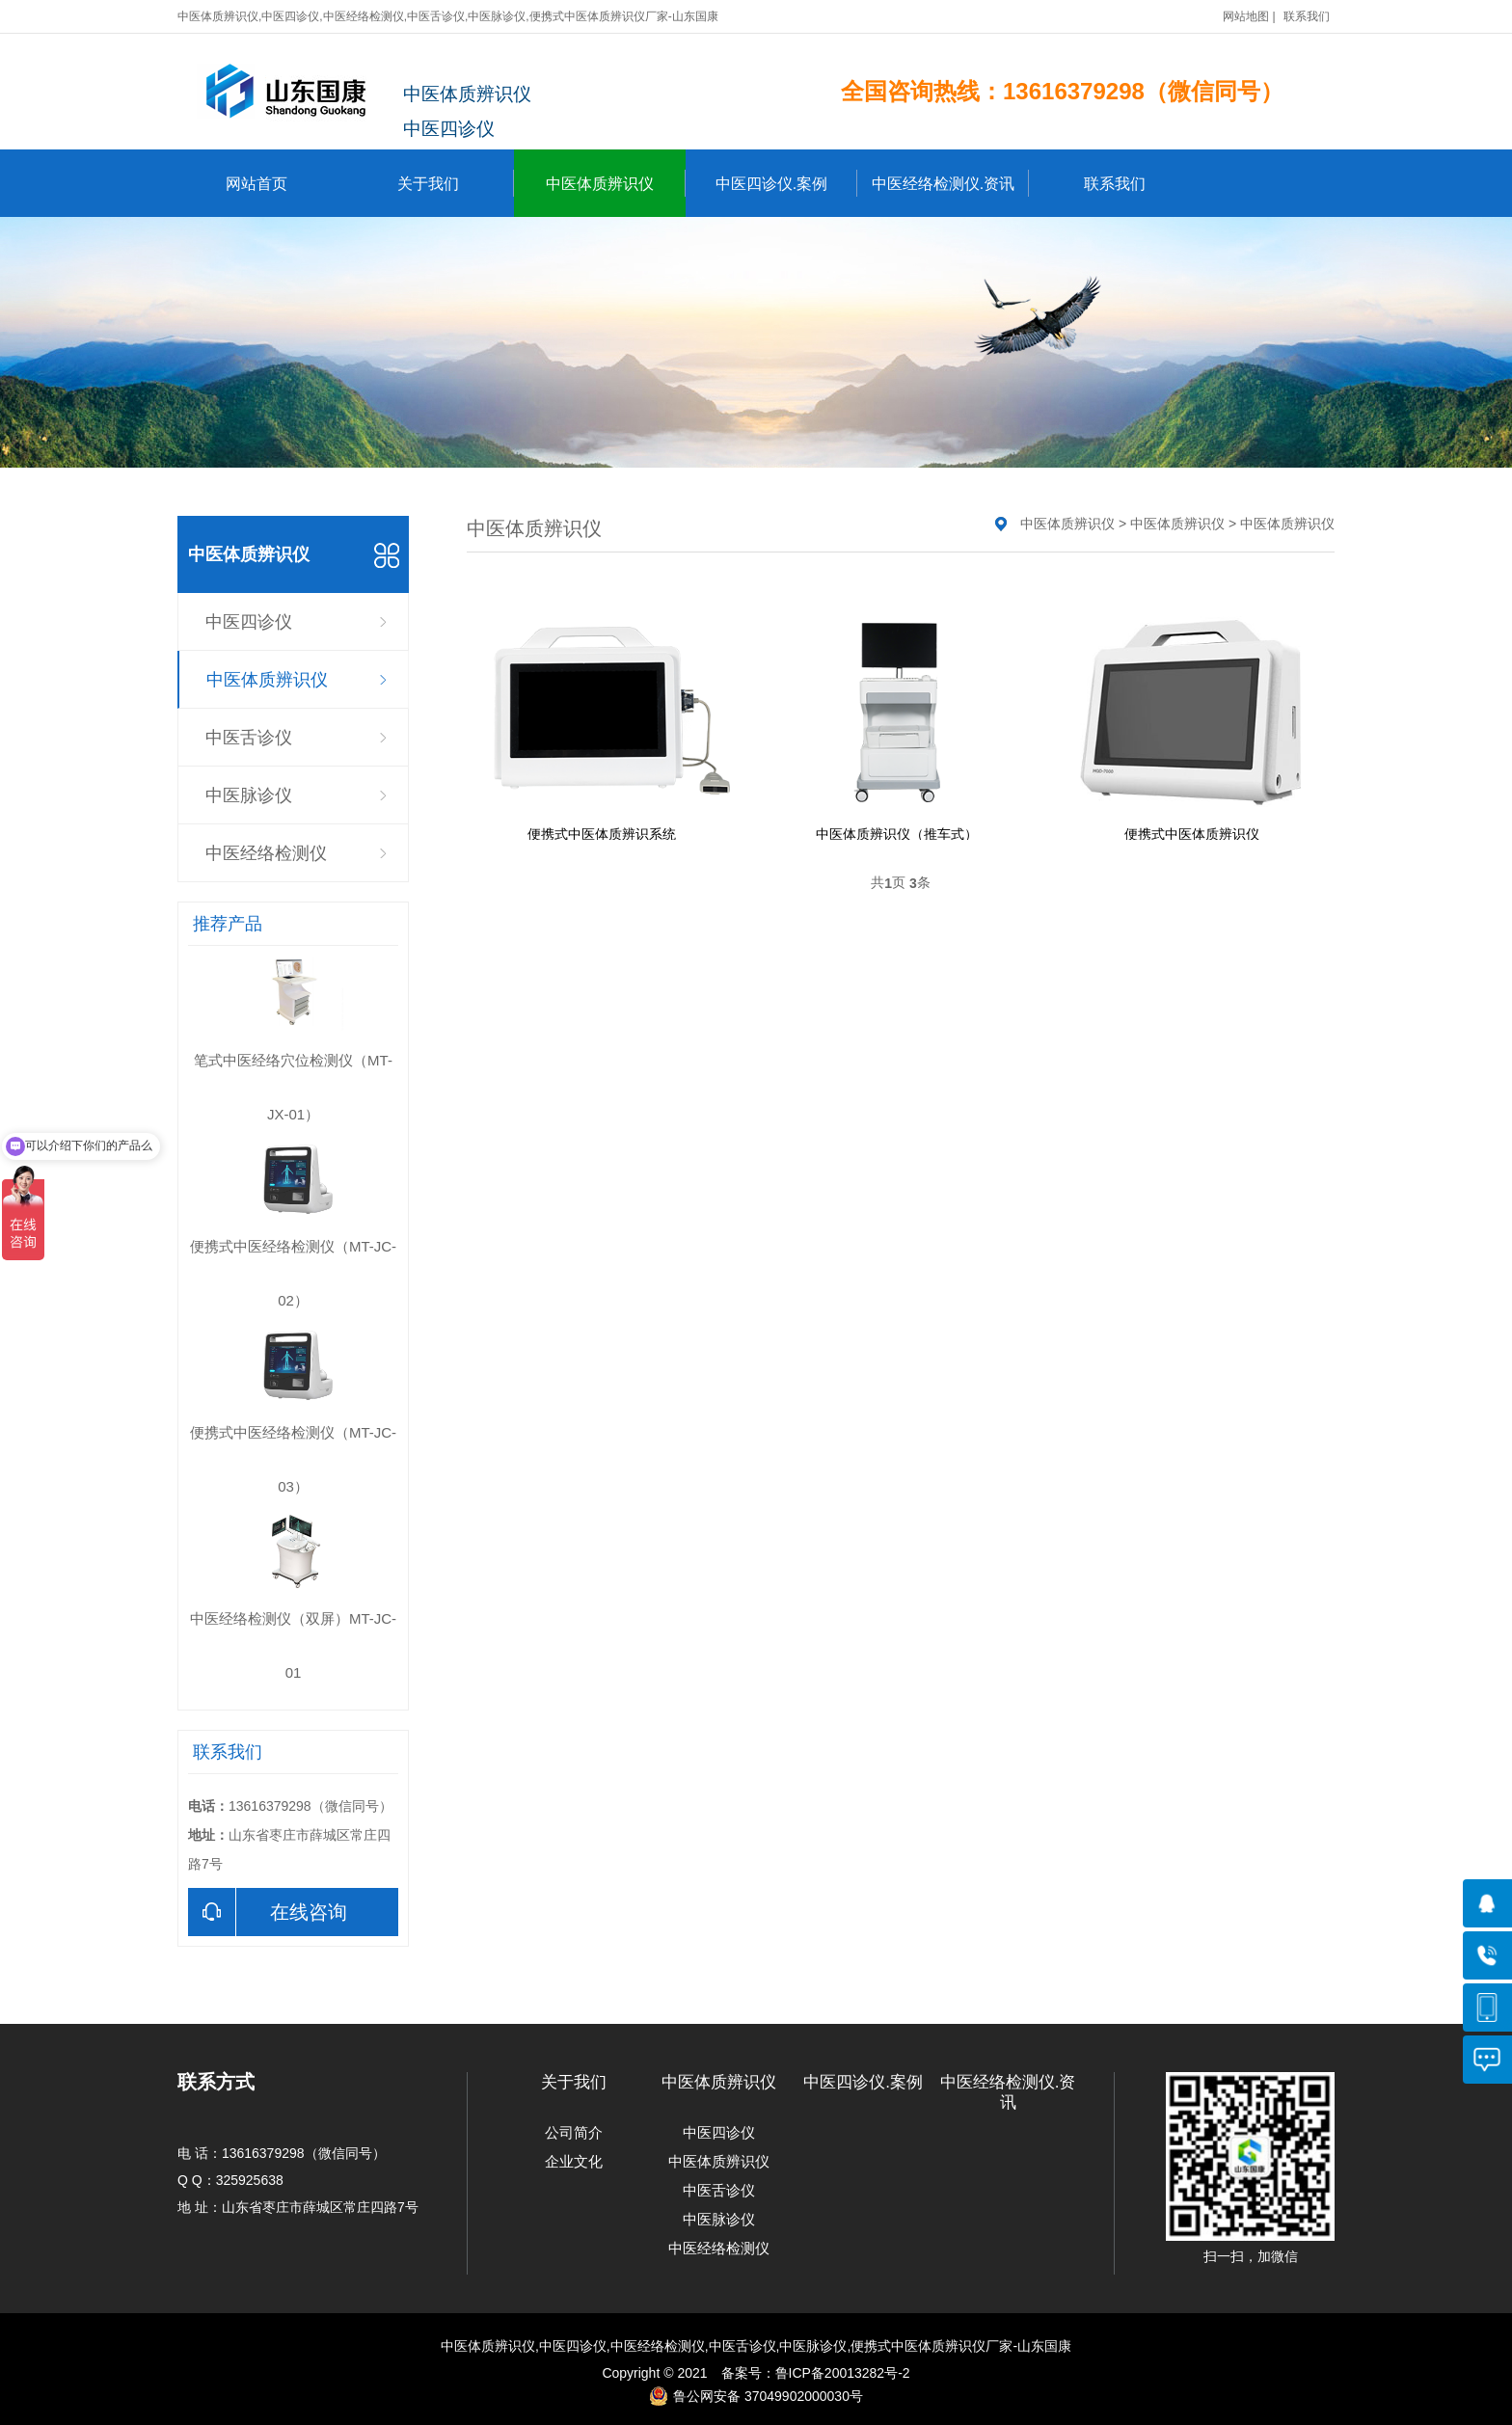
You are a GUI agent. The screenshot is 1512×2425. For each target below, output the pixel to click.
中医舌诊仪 (248, 737)
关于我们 (455, 183)
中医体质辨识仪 (616, 183)
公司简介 (574, 2132)
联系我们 (1306, 16)
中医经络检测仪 (266, 853)
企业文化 (574, 2161)
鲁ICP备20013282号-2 (842, 2373)
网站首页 (256, 183)
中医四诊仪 (248, 622)
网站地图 (1246, 16)
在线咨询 (267, 1912)
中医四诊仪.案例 (786, 183)
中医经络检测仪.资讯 (950, 183)
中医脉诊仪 (248, 795)
